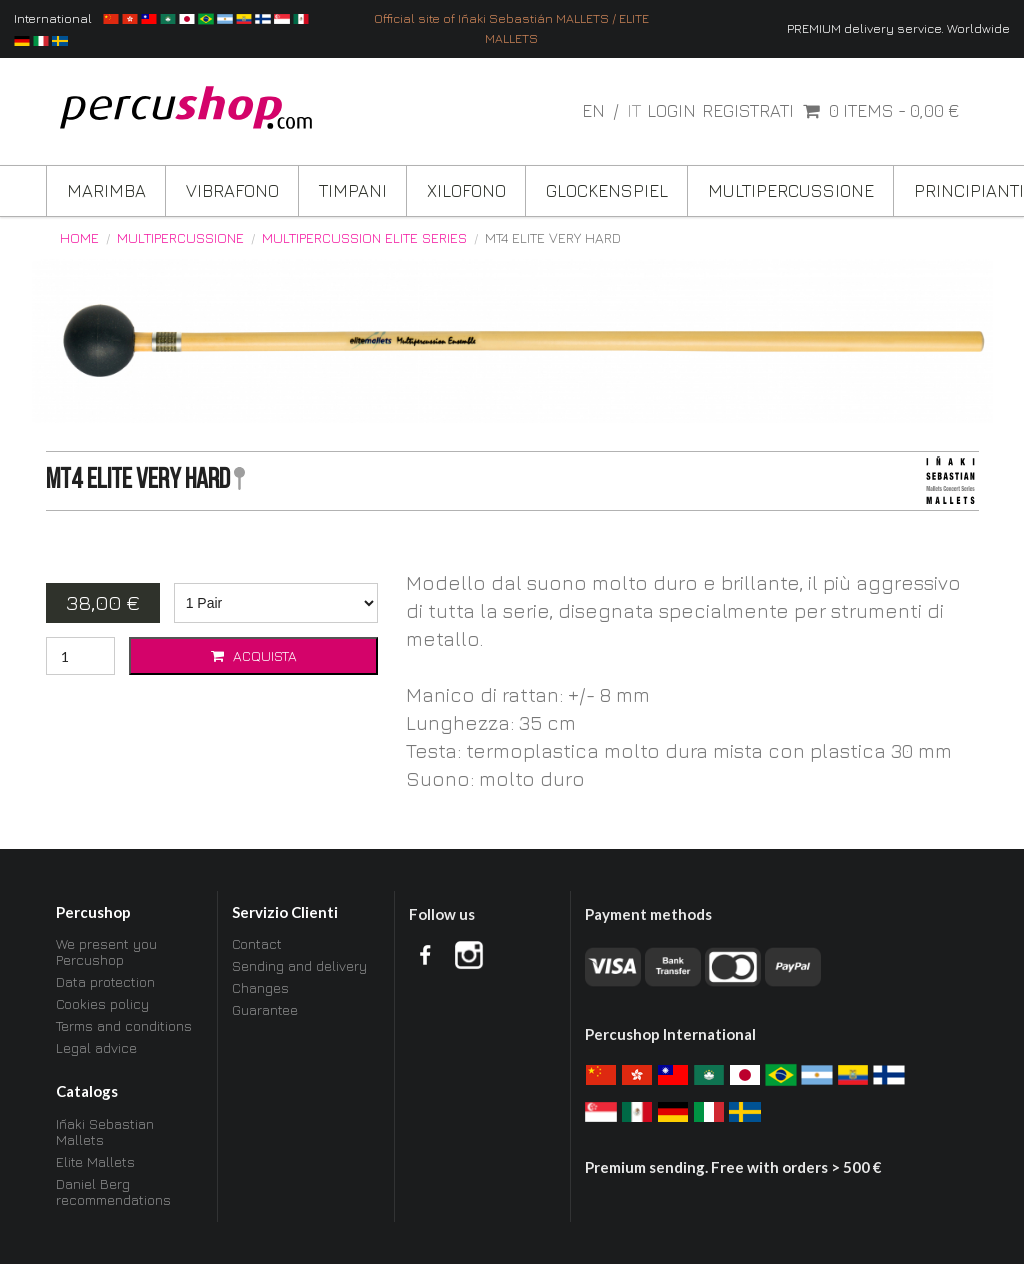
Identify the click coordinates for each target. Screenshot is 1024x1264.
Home (79, 238)
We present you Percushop (106, 952)
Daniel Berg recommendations (113, 1191)
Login (671, 111)
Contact (257, 944)
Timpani (353, 190)
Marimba (106, 190)
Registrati (748, 111)
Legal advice (96, 1047)
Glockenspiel (607, 190)
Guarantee (265, 1009)
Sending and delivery (299, 965)
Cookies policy (102, 1003)
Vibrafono (232, 190)
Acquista (253, 655)
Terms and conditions (124, 1025)
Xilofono (466, 190)
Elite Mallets (95, 1161)
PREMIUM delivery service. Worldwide (898, 28)
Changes (260, 987)
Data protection (105, 981)
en (595, 110)
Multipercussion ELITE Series (364, 238)
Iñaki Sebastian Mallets (105, 1132)
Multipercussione (791, 190)
